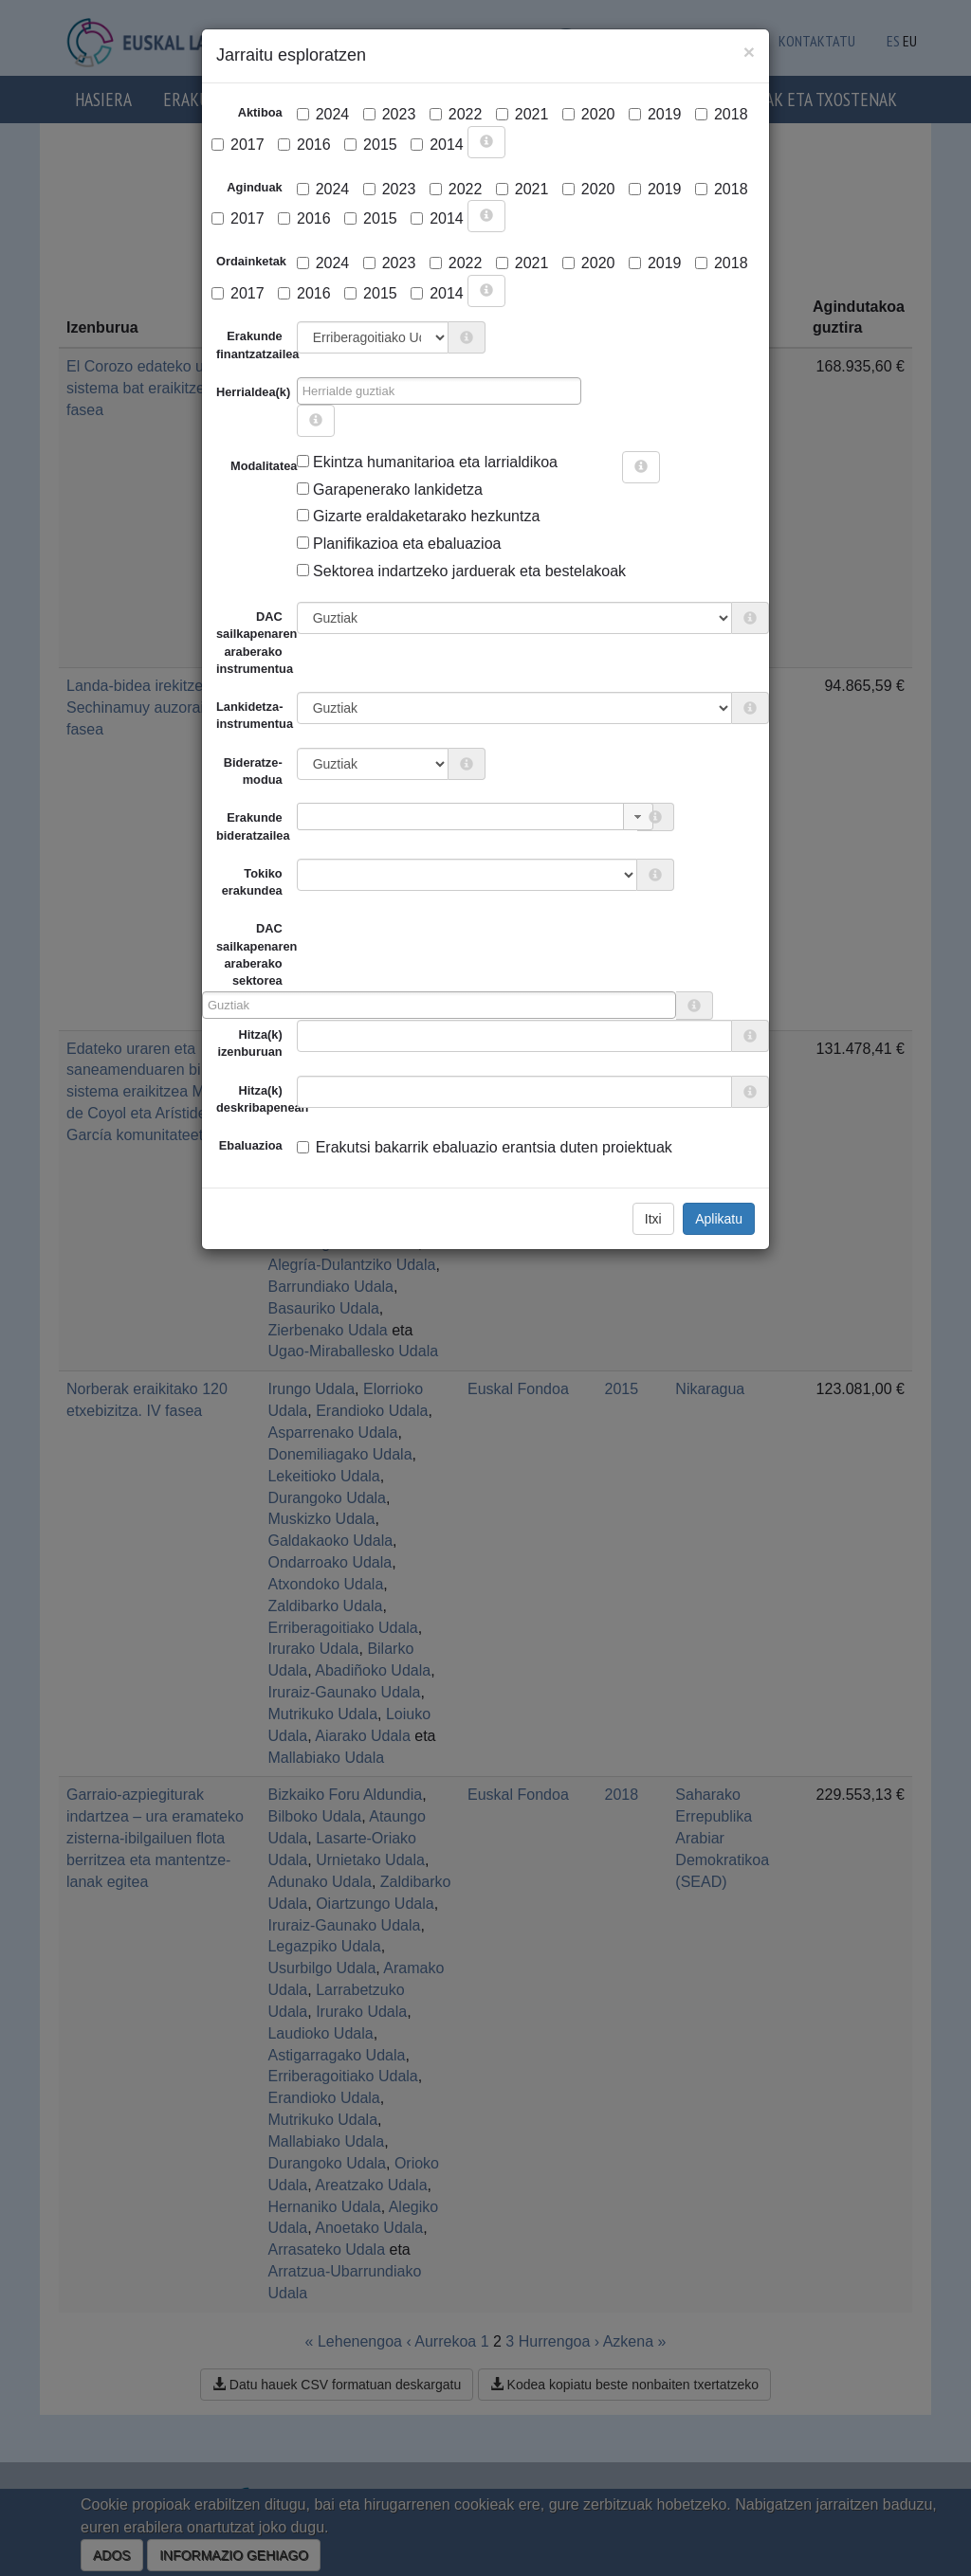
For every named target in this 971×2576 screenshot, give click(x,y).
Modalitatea (237, 466)
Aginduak (254, 187)
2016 (304, 144)
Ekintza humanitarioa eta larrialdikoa (427, 462)
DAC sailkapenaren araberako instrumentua (256, 642)
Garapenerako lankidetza (390, 489)
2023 (389, 114)
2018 (721, 114)
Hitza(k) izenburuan (249, 1043)
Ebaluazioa (251, 1145)
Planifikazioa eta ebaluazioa (399, 543)
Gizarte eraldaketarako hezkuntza (418, 516)
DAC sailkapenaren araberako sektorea (249, 954)
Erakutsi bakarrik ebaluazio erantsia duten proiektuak (484, 1147)
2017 (238, 144)
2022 (456, 114)
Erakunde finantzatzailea (256, 344)
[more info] (486, 142)
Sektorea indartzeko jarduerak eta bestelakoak (461, 571)
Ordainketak (251, 261)
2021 (522, 114)
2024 (323, 114)
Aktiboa (260, 112)
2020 (588, 114)
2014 (437, 144)
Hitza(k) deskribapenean (256, 1099)
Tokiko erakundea (252, 882)
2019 (655, 114)
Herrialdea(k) (253, 392)
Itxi (653, 1218)
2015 (370, 144)
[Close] (749, 52)
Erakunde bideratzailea (253, 826)
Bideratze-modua (253, 771)
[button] (638, 816)
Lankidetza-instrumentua (254, 715)
